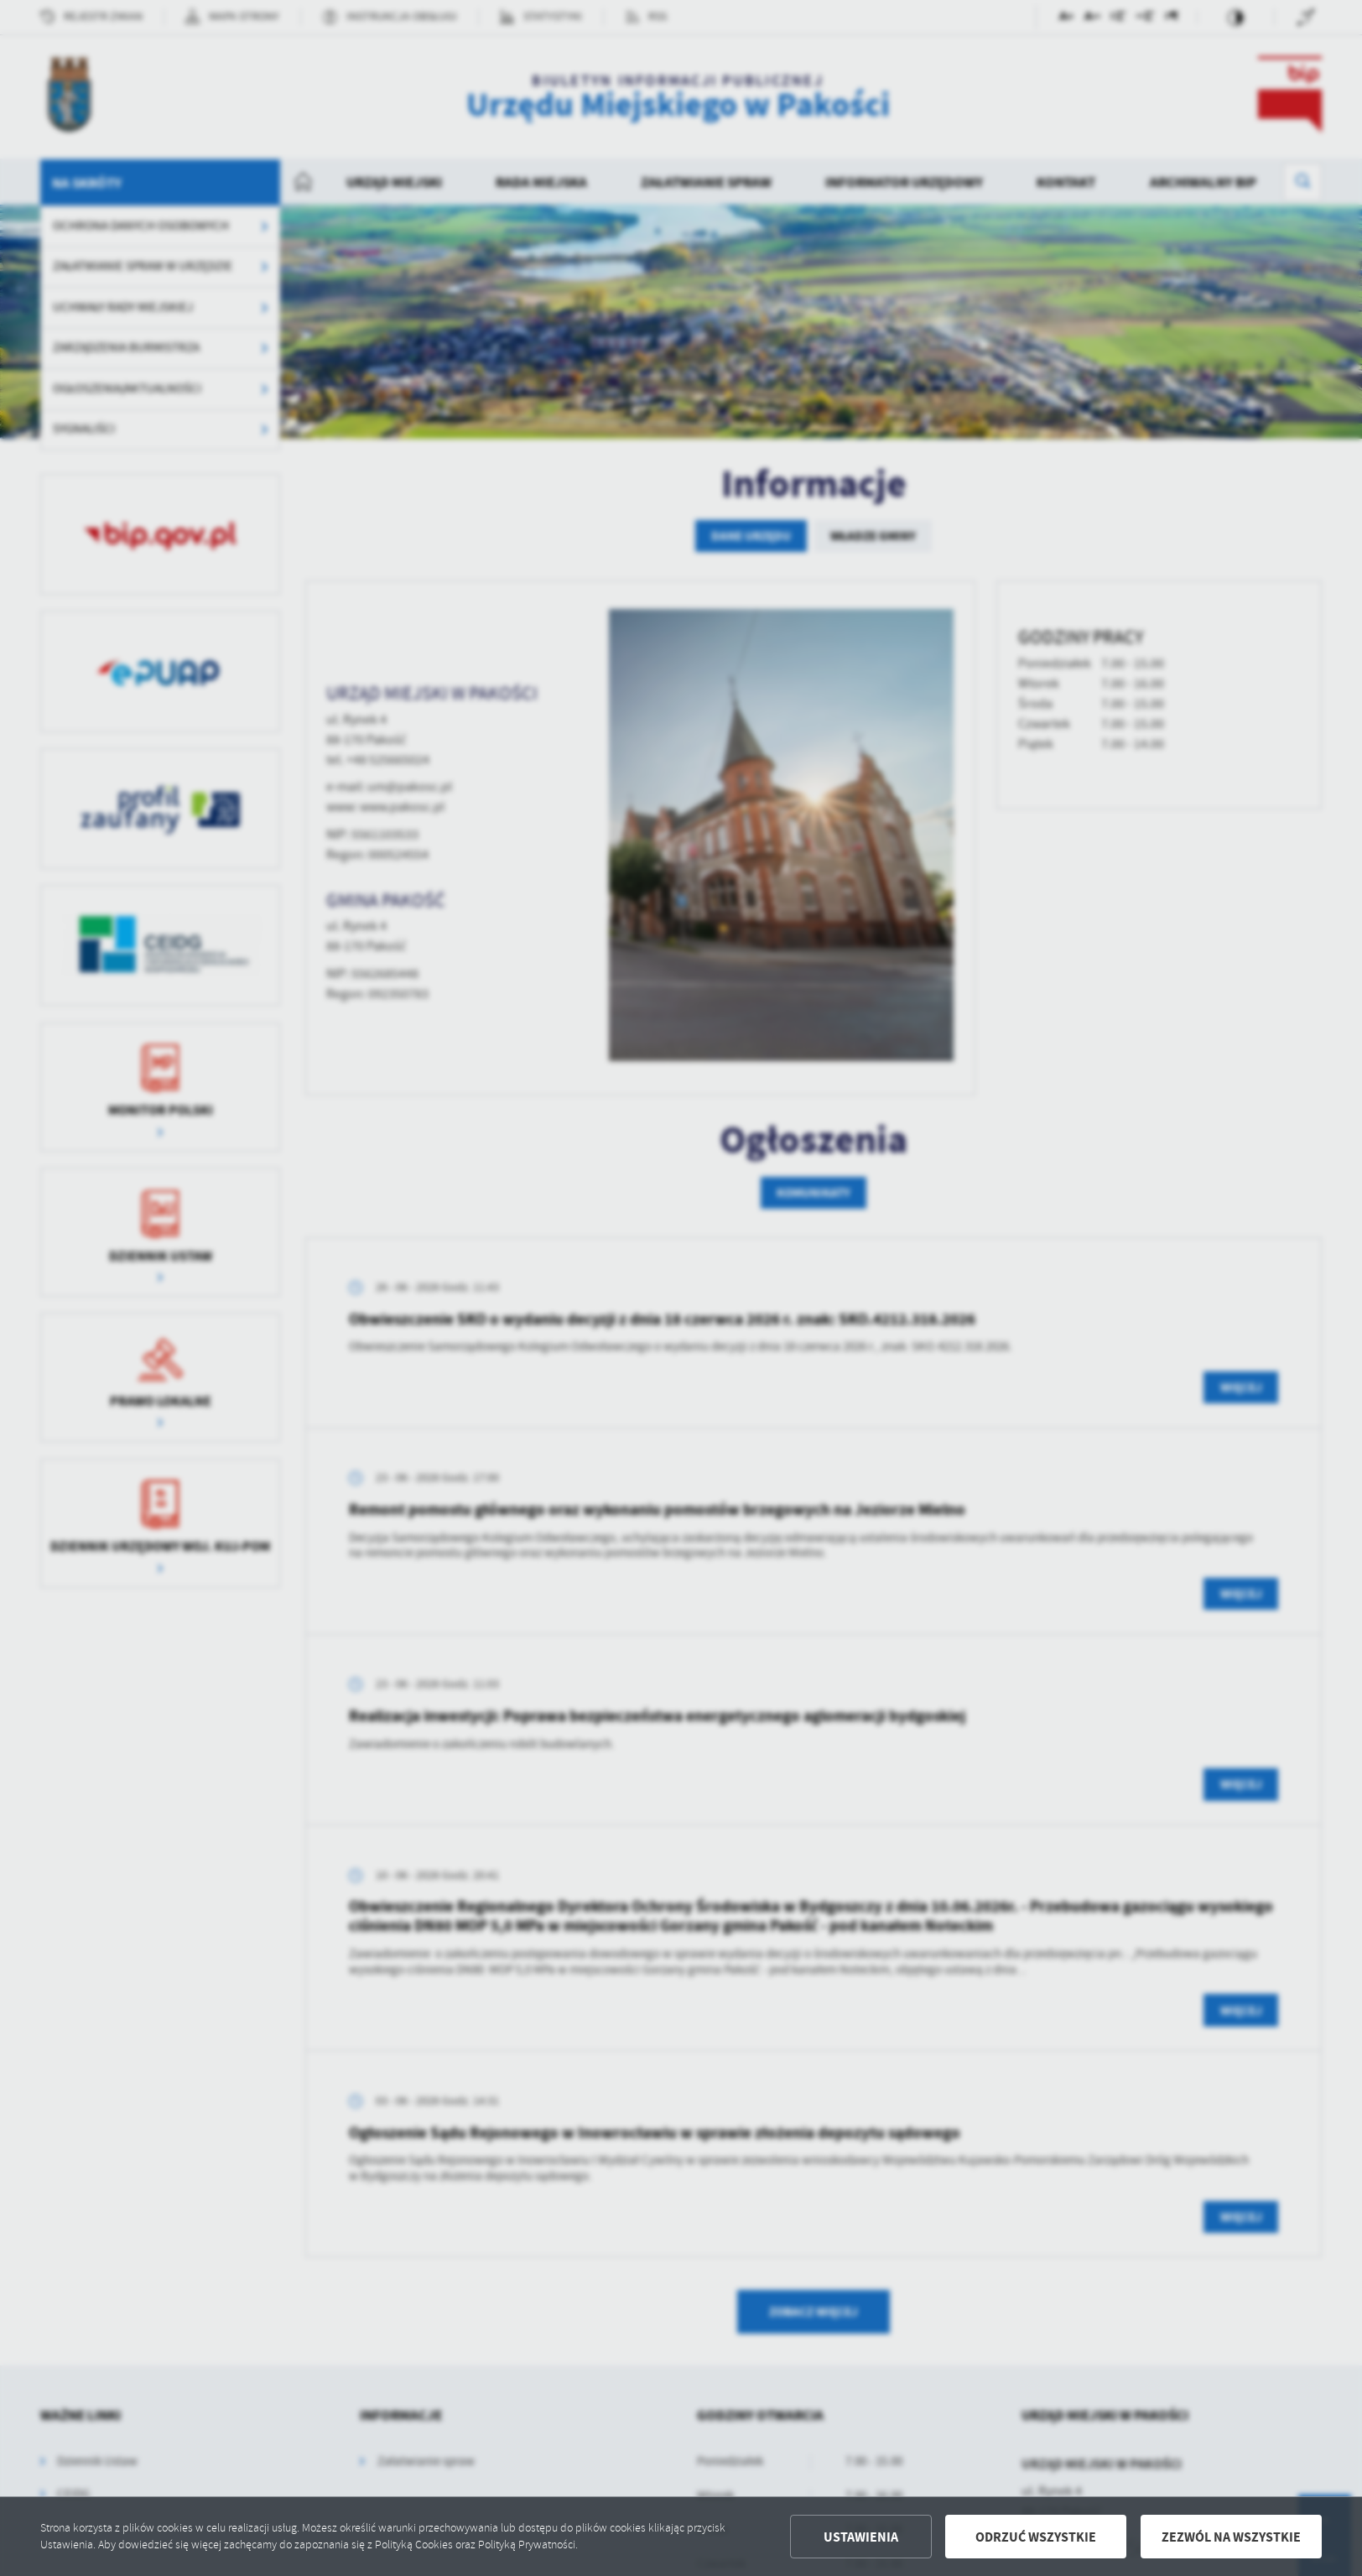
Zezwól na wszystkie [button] (1231, 2537)
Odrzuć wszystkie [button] (1035, 2537)
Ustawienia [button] (861, 2537)
